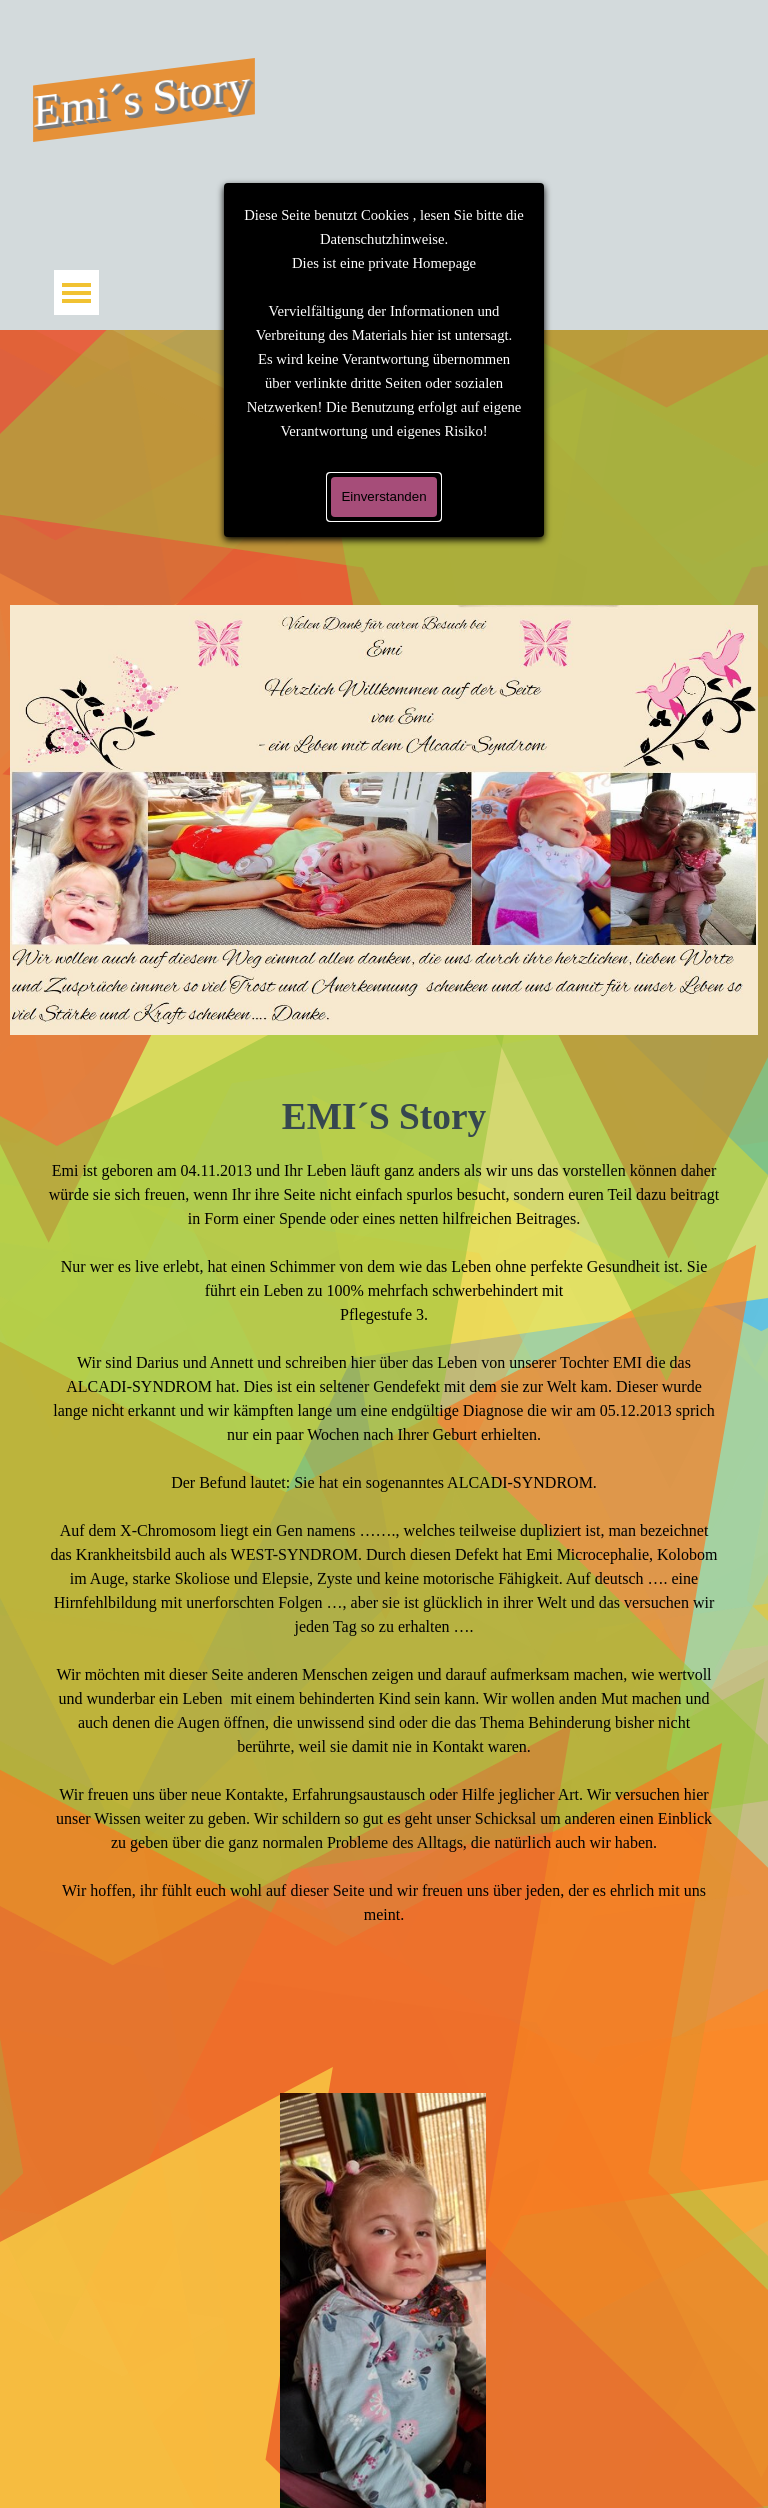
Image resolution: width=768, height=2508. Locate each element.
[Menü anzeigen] (76, 292)
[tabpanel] (384, 1556)
